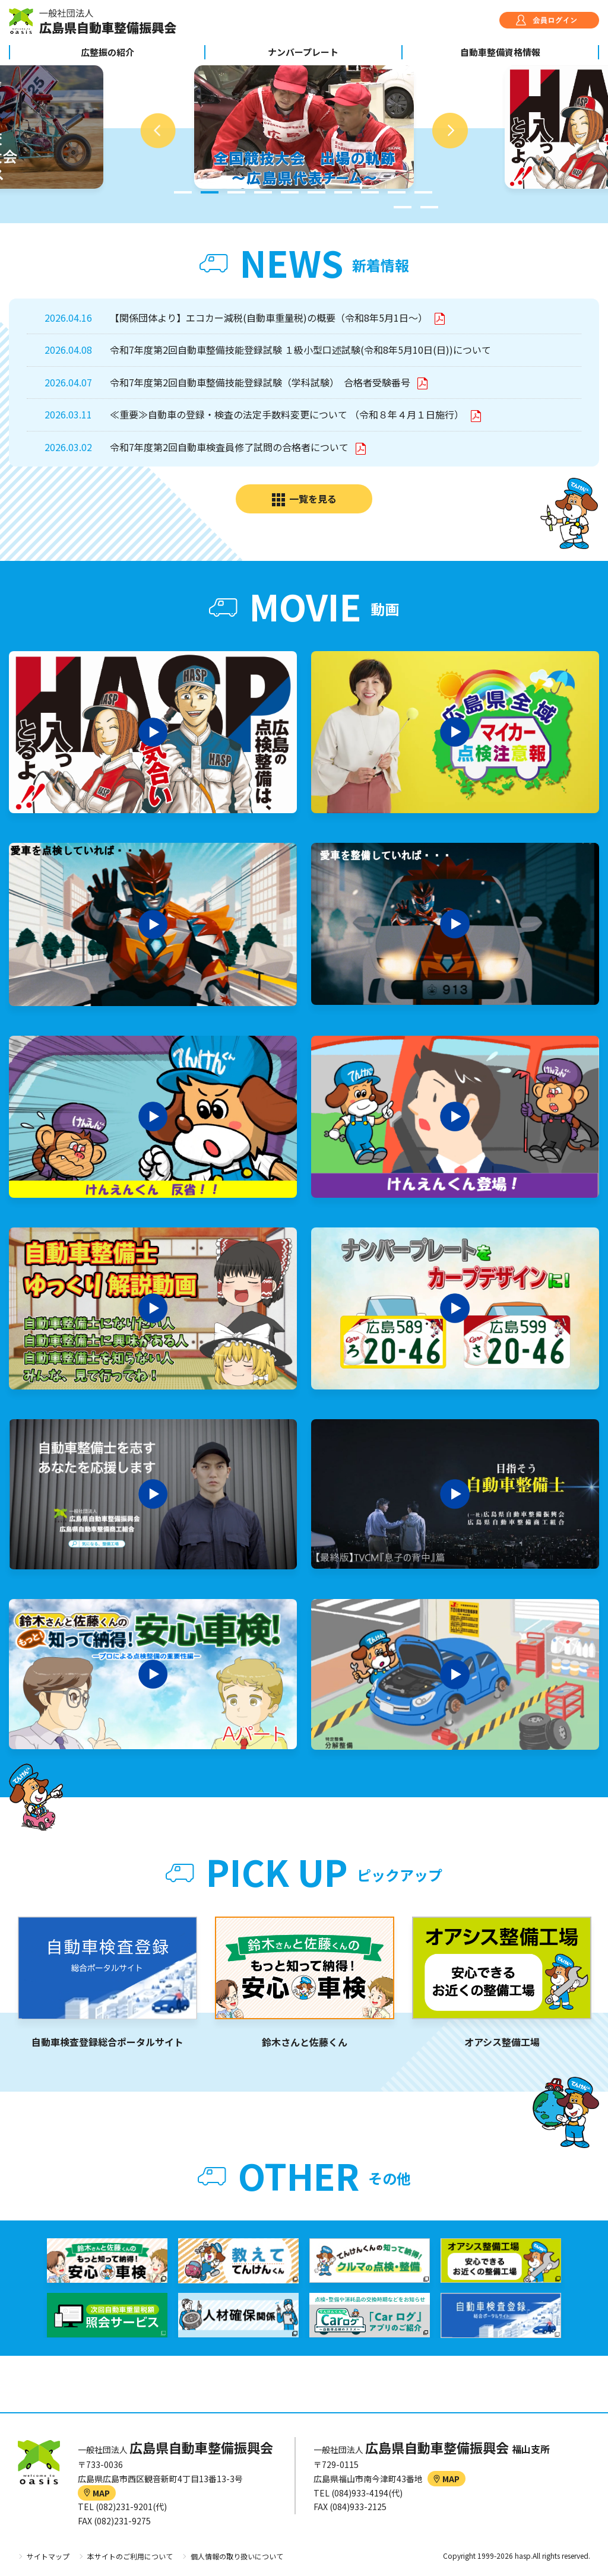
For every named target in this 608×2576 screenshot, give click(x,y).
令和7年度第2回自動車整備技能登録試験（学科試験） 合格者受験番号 (261, 382)
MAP (97, 2493)
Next (450, 130)
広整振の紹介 (107, 52)
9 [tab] (397, 192)
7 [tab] (343, 192)
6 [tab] (316, 192)
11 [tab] (402, 207)
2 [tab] (209, 192)
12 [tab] (429, 207)
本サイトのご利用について (130, 2556)
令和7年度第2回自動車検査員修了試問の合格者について (230, 447)
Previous (158, 130)
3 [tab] (236, 192)
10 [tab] (423, 192)
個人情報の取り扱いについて (237, 2556)
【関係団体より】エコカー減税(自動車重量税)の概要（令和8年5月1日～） (270, 317)
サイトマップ (48, 2556)
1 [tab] (183, 192)
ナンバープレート (303, 52)
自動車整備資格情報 (500, 52)
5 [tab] (290, 192)
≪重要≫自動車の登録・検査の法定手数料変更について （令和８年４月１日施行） (288, 414)
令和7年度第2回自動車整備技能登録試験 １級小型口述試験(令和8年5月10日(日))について (300, 349)
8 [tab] (370, 192)
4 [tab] (263, 192)
